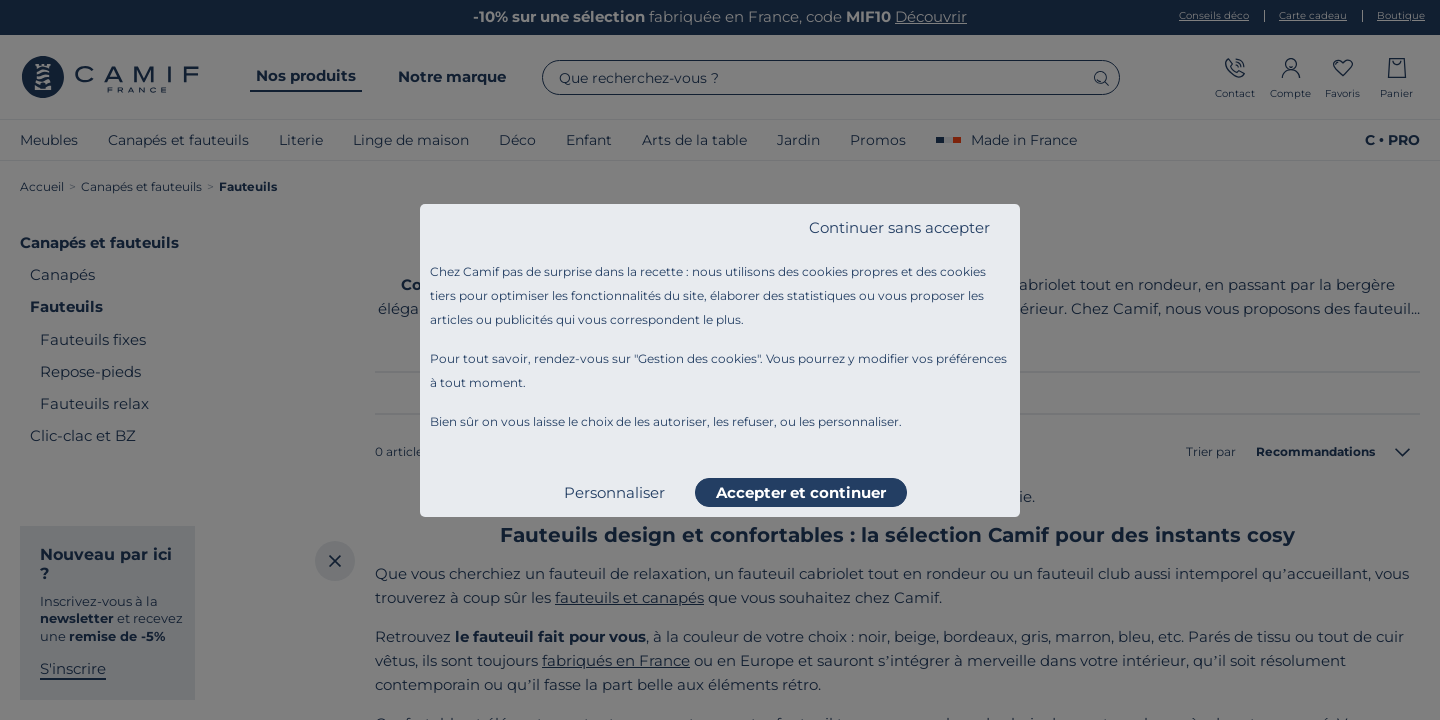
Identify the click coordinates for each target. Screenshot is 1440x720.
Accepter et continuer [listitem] (801, 492)
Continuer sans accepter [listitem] (899, 227)
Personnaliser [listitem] (614, 492)
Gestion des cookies (697, 358)
